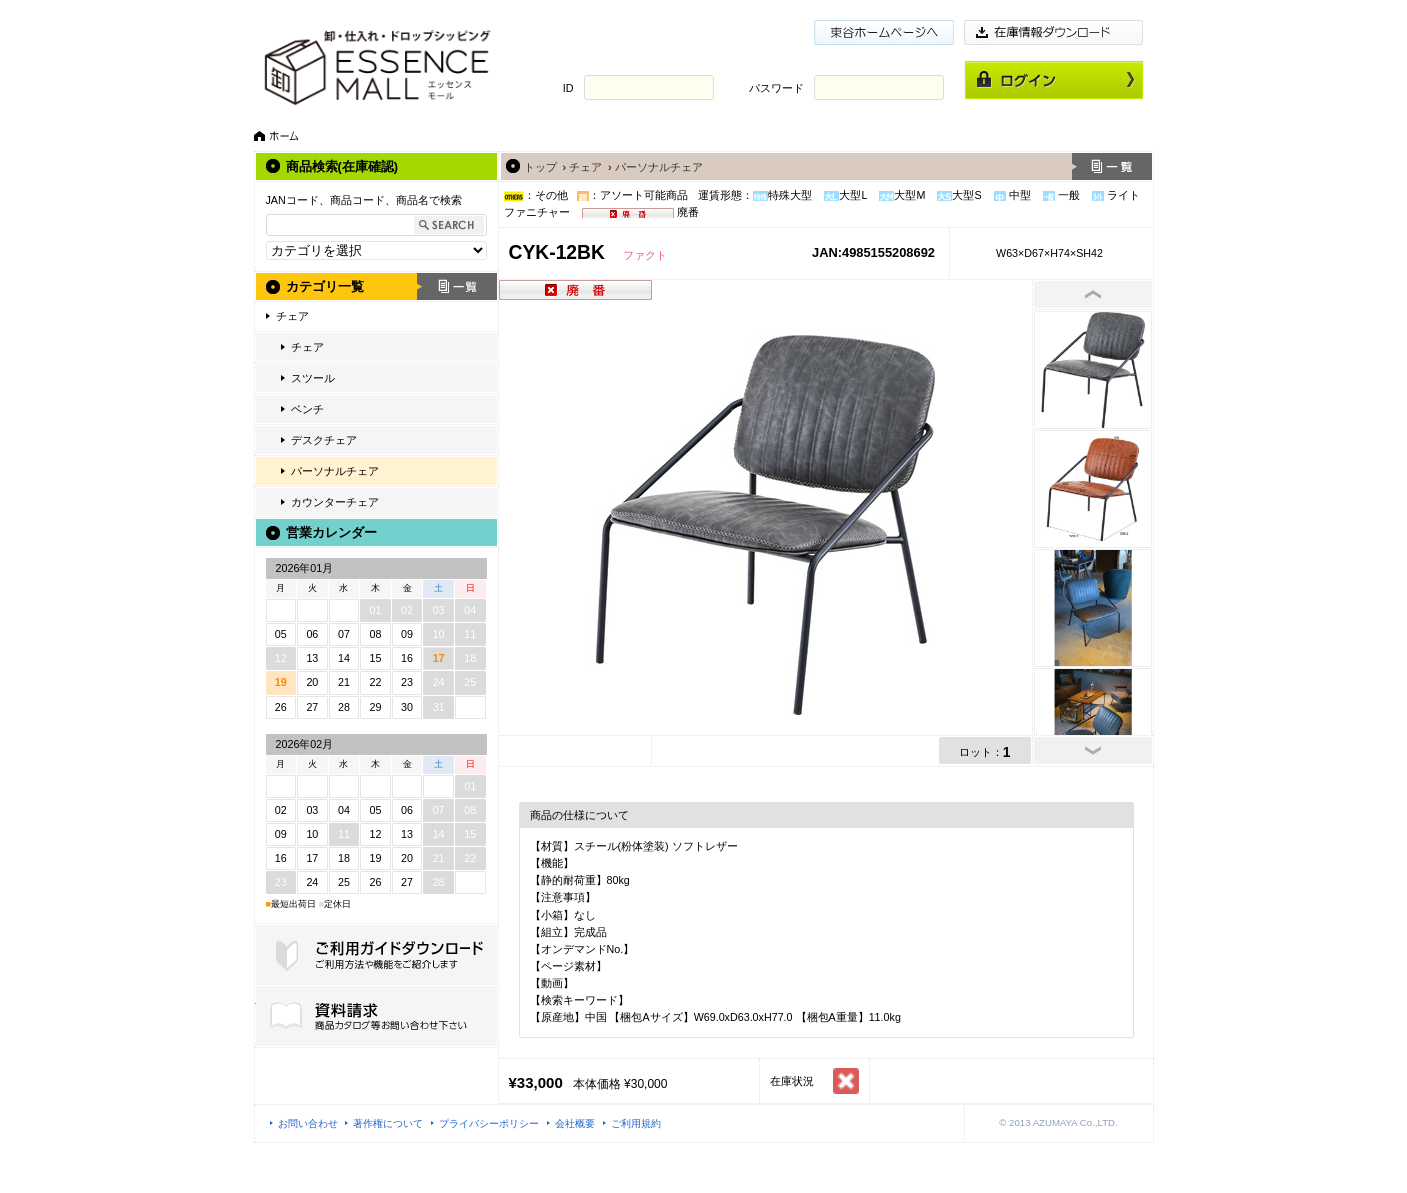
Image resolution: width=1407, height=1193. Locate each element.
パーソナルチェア (335, 471)
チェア (292, 316)
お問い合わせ (308, 1123)
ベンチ (307, 409)
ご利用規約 (636, 1123)
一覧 (457, 286)
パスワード (776, 88)
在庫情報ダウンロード (1054, 32)
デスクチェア (324, 440)
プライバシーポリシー (489, 1123)
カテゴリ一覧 (325, 286)
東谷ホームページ (884, 32)
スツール (313, 378)
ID (568, 88)
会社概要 (575, 1123)
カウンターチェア (335, 502)
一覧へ (1112, 166)
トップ (540, 167)
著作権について (388, 1123)
